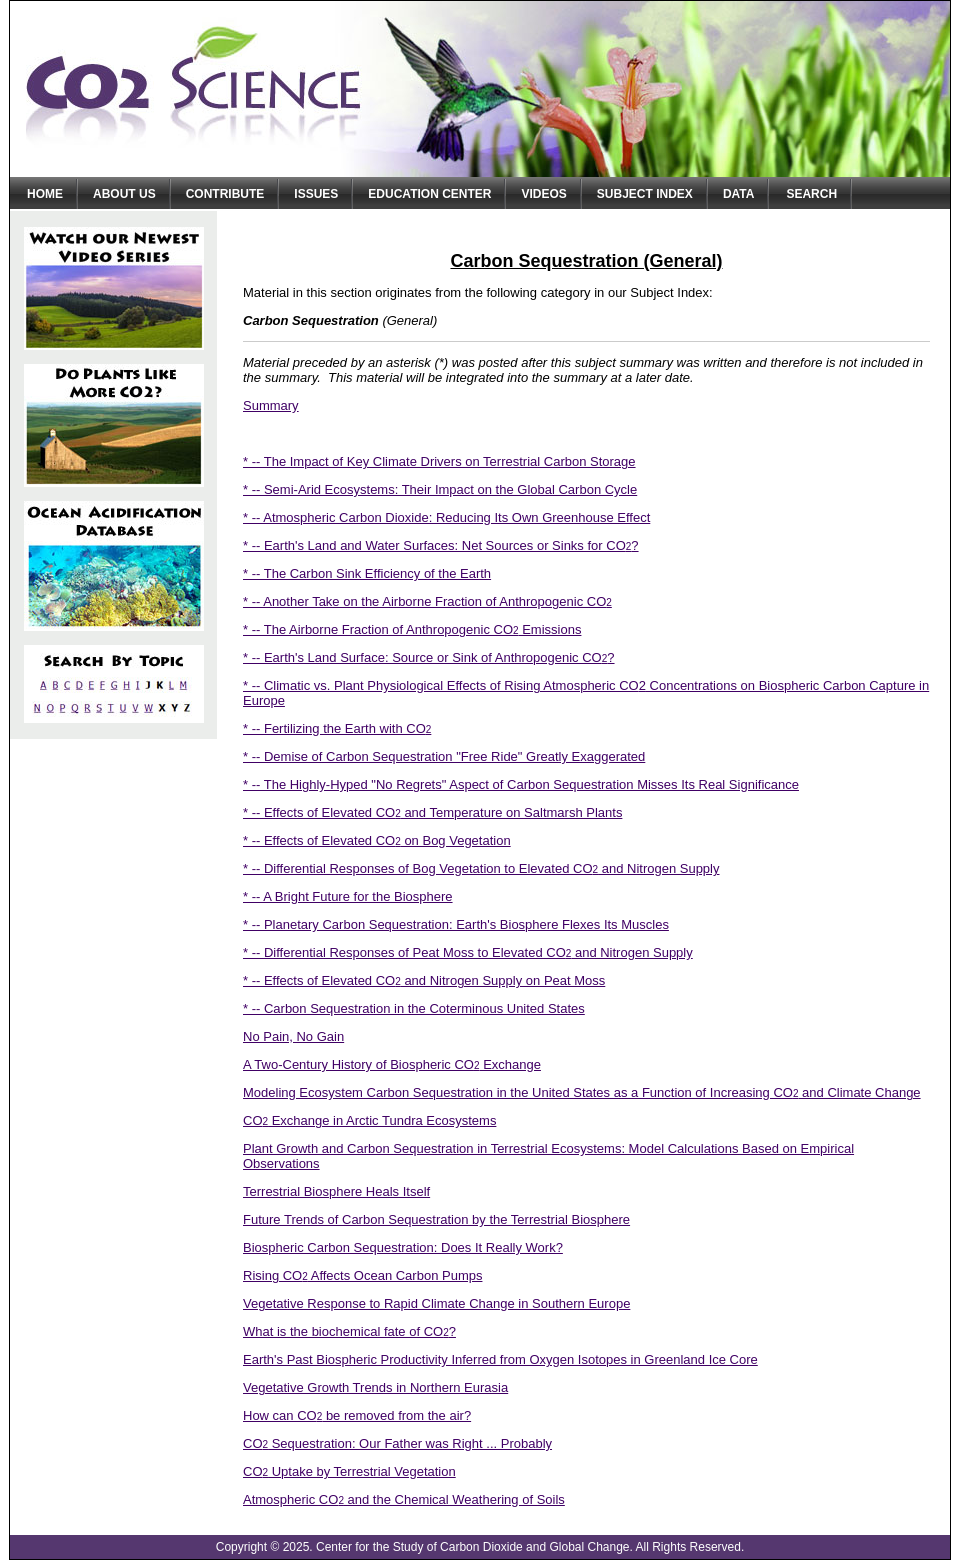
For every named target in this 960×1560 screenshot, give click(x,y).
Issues (316, 194)
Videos (543, 194)
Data (739, 194)
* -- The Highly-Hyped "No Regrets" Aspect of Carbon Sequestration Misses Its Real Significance (521, 784)
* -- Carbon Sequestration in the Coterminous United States (414, 1008)
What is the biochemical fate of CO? (349, 1331)
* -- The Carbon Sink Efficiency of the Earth (367, 573)
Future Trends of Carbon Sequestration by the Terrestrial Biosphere (436, 1219)
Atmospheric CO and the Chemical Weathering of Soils (404, 1499)
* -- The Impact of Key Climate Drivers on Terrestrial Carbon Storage (439, 461)
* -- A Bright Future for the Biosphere (348, 896)
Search (811, 194)
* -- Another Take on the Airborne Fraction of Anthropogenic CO (427, 601)
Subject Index (645, 194)
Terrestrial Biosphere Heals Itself (336, 1191)
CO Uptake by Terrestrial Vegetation (349, 1471)
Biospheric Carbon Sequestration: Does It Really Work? (403, 1247)
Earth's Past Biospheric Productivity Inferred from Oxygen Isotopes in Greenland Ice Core (500, 1359)
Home (45, 194)
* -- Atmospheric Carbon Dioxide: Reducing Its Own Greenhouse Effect (446, 517)
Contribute (225, 194)
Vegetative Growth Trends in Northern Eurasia (375, 1387)
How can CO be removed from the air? (357, 1415)
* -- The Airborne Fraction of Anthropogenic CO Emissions (412, 629)
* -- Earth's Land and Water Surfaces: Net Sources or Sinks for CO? (441, 545)
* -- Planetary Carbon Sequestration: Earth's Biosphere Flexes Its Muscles (456, 924)
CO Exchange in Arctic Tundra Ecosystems (369, 1120)
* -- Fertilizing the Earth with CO (337, 728)
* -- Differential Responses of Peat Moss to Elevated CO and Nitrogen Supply (468, 952)
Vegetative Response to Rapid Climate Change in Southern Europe (436, 1303)
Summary (271, 405)
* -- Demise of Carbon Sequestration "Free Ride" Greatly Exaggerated (444, 756)
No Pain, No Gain (293, 1036)
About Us (124, 194)
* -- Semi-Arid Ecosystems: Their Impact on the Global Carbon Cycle (440, 489)
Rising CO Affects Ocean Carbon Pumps (362, 1275)
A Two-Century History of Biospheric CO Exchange (392, 1064)
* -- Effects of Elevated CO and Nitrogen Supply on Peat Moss (424, 980)
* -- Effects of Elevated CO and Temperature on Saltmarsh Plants (432, 812)
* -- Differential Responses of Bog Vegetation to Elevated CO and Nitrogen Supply (481, 868)
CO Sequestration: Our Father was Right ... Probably (397, 1443)
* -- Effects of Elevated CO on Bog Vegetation (377, 840)
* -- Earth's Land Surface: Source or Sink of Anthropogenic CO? (429, 657)
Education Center (429, 194)
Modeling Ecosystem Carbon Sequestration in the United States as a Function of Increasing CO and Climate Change (582, 1092)
